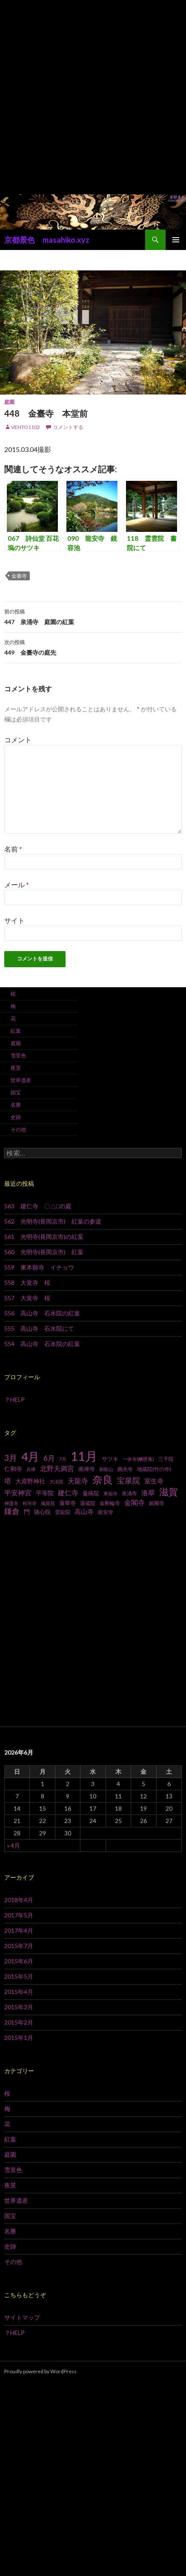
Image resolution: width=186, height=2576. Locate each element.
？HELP (14, 1399)
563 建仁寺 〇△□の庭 (38, 1206)
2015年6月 (18, 1961)
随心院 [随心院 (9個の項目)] (42, 1511)
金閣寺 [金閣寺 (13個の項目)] (134, 1502)
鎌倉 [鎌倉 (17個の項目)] (12, 1511)
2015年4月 (18, 1991)
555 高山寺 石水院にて (39, 1328)
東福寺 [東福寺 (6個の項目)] (110, 1493)
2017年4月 (18, 1930)
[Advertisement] (93, 97)
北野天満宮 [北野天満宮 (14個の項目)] (57, 1468)
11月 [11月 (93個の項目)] (84, 1455)
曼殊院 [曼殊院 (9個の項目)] (91, 1493)
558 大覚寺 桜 (27, 1282)
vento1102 (25, 427)
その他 (18, 1129)
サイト (14, 920)
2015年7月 (18, 1945)
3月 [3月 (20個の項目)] (10, 1458)
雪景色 (18, 1055)
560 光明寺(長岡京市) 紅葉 (43, 1251)
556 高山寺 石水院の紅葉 (42, 1313)
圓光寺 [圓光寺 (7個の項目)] (125, 1469)
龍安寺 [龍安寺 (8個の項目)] (105, 1512)
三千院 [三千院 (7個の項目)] (166, 1459)
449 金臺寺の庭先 (93, 646)
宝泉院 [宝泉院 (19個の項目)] (128, 1480)
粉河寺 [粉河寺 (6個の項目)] (30, 1503)
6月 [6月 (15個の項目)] (49, 1458)
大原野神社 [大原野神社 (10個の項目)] (30, 1481)
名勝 (16, 1105)
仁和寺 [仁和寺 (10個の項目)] (13, 1468)
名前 (13, 849)
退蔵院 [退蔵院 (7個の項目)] (87, 1503)
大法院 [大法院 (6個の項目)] (56, 1481)
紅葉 (16, 1031)
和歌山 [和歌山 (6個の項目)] (106, 1469)
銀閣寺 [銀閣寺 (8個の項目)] (156, 1503)
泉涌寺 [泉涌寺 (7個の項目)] (129, 1493)
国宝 (16, 1092)
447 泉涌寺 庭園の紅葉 (93, 616)
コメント (17, 740)
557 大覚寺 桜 (27, 1297)
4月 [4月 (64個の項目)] (30, 1456)
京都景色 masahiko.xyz (46, 239)
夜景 (16, 1068)
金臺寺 (19, 576)
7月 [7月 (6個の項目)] (62, 1459)
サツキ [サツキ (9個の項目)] (110, 1458)
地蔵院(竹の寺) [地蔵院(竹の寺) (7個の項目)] (154, 1469)
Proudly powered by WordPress (40, 2371)
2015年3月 (18, 2007)
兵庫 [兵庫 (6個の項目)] (31, 1469)
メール (16, 884)
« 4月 (13, 1845)
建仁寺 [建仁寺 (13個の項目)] (68, 1493)
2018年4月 (18, 1899)
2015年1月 (18, 2037)
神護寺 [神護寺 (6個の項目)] (11, 1503)
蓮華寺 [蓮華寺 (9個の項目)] (67, 1503)
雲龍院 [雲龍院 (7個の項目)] (62, 1512)
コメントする (68, 427)
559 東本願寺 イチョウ (39, 1267)
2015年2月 (18, 2022)
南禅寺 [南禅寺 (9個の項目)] (86, 1469)
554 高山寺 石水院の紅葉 (42, 1343)
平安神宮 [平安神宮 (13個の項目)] (17, 1493)
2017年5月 (18, 1915)
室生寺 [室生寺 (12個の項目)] (153, 1481)
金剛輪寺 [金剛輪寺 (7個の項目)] (110, 1503)
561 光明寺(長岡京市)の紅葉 (43, 1236)
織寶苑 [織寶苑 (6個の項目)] (48, 1503)
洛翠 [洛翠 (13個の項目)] (148, 1493)
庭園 (9, 402)
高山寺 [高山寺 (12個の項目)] (84, 1511)
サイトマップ (22, 2317)
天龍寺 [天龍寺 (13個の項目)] (78, 1481)
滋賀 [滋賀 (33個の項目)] (168, 1491)
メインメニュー (176, 240)
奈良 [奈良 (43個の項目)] (102, 1479)
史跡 (16, 1117)
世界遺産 (21, 1080)
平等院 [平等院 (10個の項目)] (45, 1493)
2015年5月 (18, 1976)
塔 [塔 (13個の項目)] (7, 1481)
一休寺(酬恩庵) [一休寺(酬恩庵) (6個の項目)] (138, 1459)
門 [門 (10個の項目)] (27, 1511)
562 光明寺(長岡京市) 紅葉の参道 (52, 1221)
